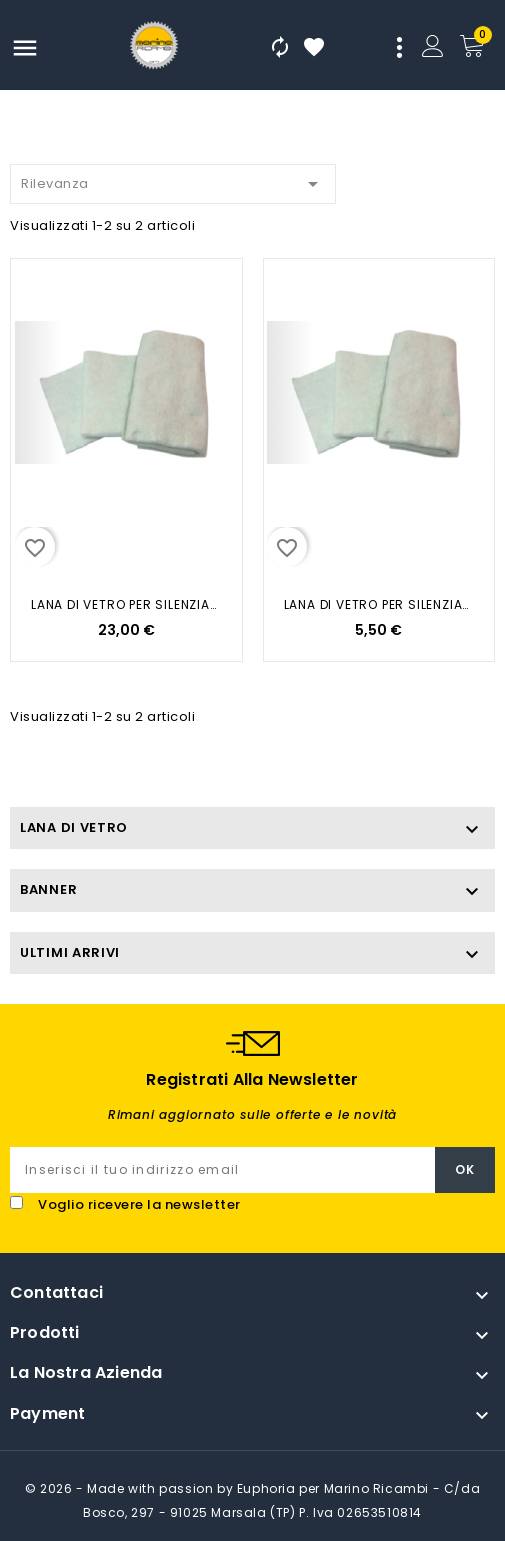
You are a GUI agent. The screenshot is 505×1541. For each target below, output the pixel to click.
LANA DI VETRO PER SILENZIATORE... (126, 604)
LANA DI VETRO (74, 827)
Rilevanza (173, 180)
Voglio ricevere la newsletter (139, 1204)
